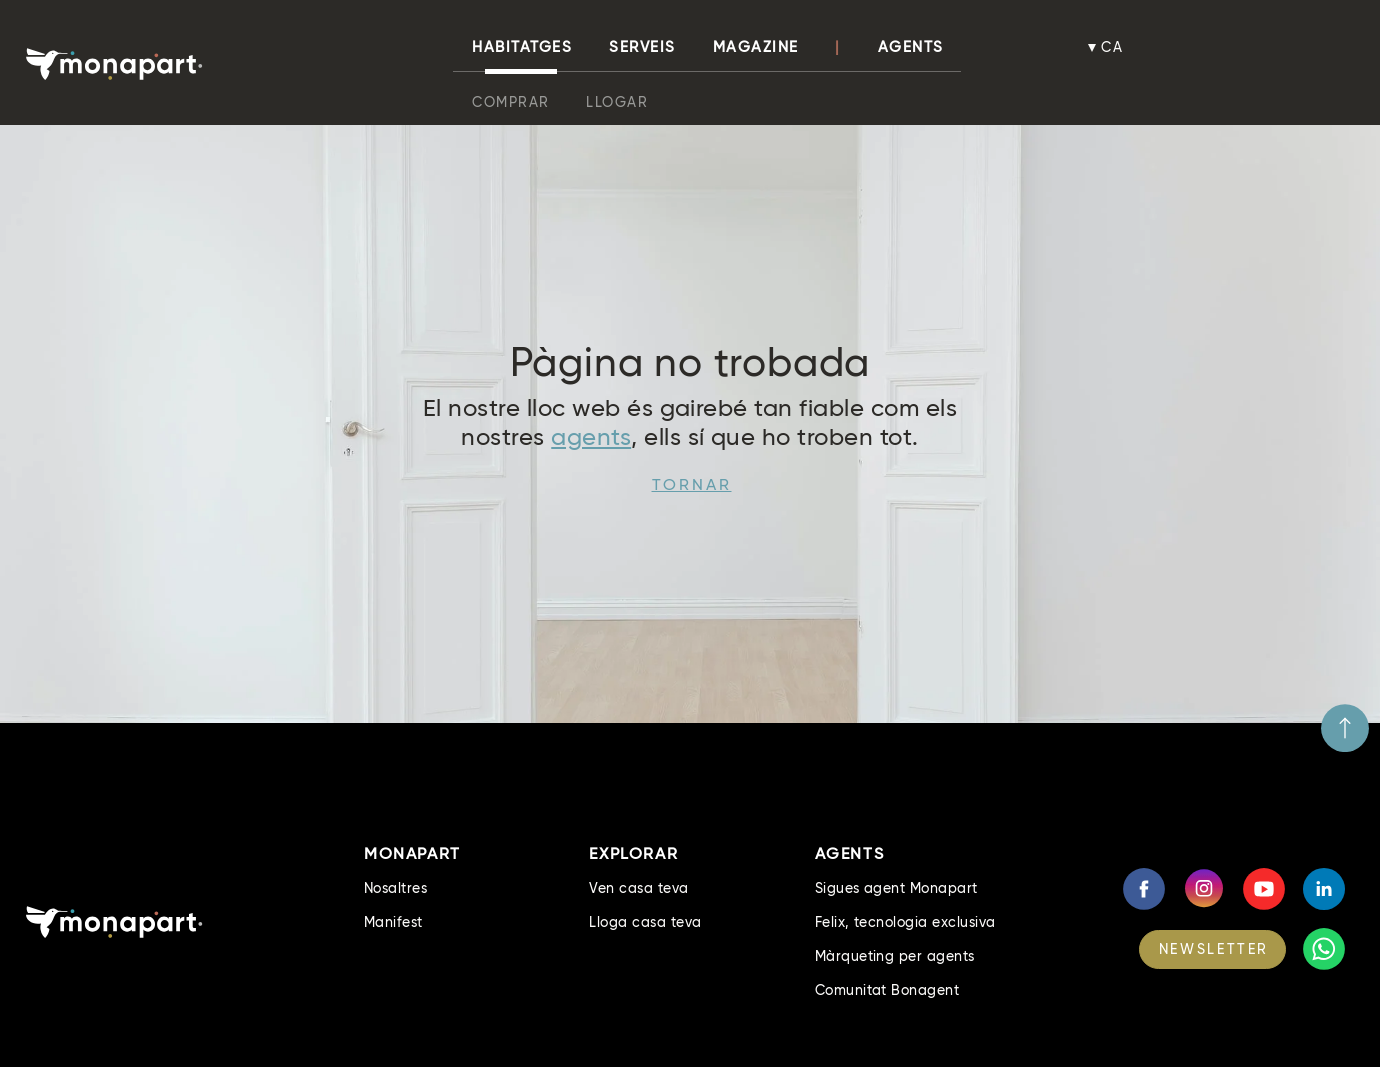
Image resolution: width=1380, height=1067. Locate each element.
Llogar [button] (617, 102)
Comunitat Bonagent (887, 990)
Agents (911, 47)
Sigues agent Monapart (896, 888)
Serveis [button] (642, 47)
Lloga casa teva (645, 922)
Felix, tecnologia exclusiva (905, 922)
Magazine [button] (756, 47)
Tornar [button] (692, 484)
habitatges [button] (522, 47)
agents (591, 436)
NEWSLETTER (1214, 949)
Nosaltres (395, 888)
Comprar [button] (511, 102)
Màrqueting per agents (895, 956)
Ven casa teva (638, 888)
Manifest (393, 922)
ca (1113, 47)
